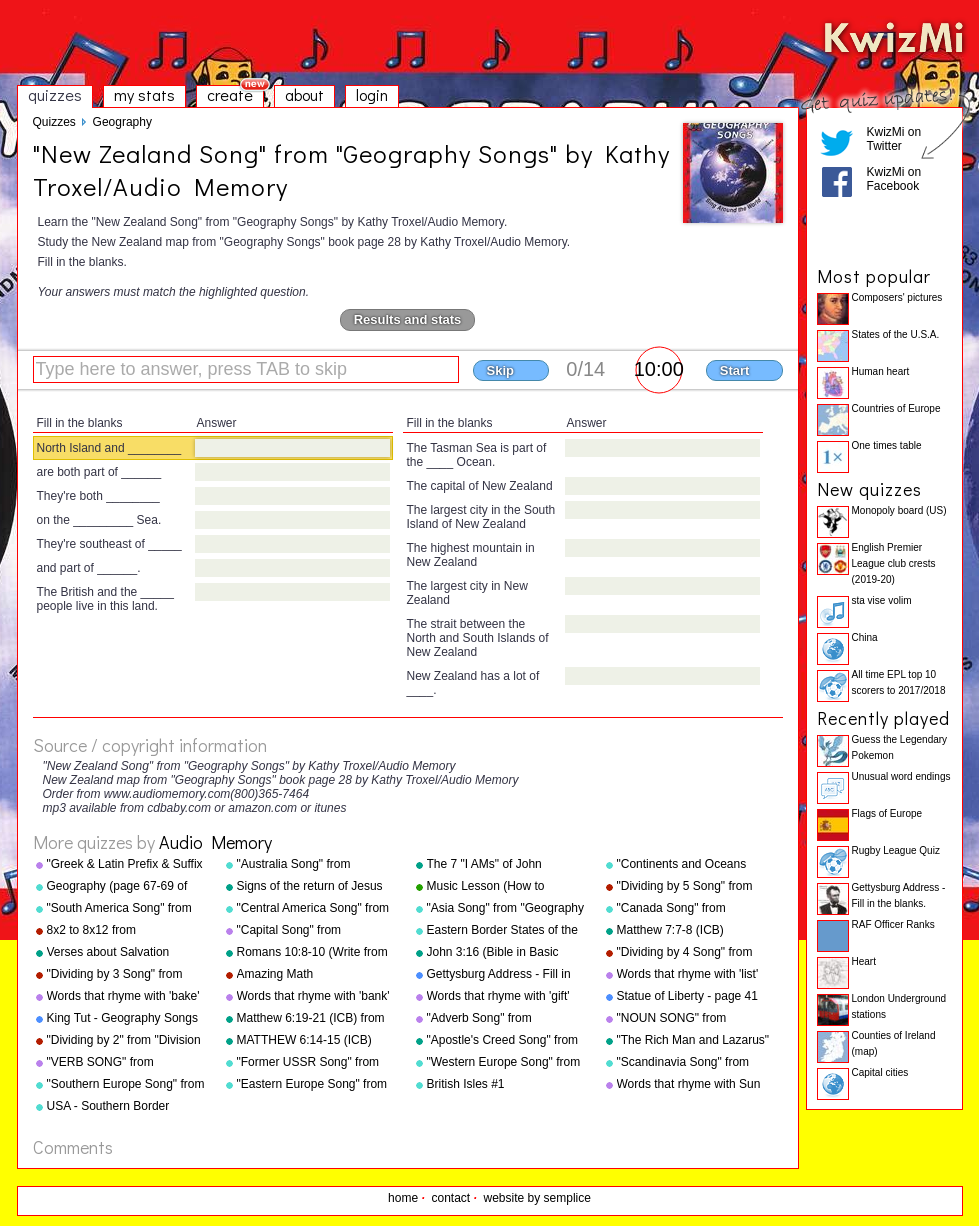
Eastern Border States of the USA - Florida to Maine (502, 931)
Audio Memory (215, 842)
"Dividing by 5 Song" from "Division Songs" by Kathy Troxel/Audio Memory (686, 887)
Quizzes (54, 122)
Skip (500, 370)
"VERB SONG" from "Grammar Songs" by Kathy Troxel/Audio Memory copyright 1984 (120, 1063)
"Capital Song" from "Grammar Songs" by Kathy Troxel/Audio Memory (310, 931)
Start (735, 370)
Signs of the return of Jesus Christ (310, 887)
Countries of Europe (896, 408)
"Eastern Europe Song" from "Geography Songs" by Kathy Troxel (314, 1085)
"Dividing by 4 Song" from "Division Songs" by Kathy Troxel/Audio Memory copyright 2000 (686, 953)
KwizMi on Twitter (894, 139)
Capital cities (880, 1072)
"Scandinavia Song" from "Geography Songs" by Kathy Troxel (694, 1063)
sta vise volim (882, 600)
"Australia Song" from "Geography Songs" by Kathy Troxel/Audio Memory (314, 865)
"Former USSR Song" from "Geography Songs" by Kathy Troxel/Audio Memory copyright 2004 (314, 1063)
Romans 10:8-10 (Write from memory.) (312, 953)
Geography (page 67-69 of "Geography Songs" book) (117, 887)
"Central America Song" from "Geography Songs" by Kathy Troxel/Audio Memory (314, 909)
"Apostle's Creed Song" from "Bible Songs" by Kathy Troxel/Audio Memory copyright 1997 (503, 1041)
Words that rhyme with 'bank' (313, 996)
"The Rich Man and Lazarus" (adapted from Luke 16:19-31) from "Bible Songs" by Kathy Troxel (696, 1041)
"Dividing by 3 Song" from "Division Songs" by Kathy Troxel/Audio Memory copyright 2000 (116, 975)
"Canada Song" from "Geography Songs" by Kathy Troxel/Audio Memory (694, 909)
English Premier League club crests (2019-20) (894, 563)
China (865, 637)
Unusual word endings (901, 776)
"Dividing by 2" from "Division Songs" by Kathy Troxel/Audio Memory (126, 1041)
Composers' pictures (897, 297)
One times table (887, 445)
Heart (864, 961)
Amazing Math (275, 974)
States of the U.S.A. (896, 334)
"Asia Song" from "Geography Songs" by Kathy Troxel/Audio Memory (506, 909)
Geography (122, 122)
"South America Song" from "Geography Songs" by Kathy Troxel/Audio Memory (124, 909)
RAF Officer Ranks (893, 924)
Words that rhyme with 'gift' (498, 996)
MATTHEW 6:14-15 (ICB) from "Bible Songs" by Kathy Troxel (312, 1041)
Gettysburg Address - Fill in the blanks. (499, 975)
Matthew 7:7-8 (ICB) (670, 930)
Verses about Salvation (108, 952)
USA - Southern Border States (108, 1107)
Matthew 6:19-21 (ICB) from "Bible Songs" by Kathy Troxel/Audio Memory (311, 1019)
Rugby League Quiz (896, 850)
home (403, 1198)
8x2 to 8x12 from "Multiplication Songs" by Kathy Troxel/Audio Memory (120, 931)
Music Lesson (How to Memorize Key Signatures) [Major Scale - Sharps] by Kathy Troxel (497, 887)
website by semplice (537, 1198)
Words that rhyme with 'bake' (123, 996)
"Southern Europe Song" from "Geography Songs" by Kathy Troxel (126, 1085)
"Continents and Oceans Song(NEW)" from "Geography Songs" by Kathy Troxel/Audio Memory (694, 865)
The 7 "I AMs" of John (484, 864)
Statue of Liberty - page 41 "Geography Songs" (687, 997)
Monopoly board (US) (899, 510)
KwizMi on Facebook (894, 179)
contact (450, 1198)
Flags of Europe (887, 813)
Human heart (881, 371)
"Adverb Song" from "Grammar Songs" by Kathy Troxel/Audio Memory (500, 1019)
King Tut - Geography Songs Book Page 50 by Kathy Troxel (122, 1019)
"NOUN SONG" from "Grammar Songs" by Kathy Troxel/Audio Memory (690, 1019)
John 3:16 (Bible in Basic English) (493, 953)
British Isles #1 (466, 1084)
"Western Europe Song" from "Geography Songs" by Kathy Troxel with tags (504, 1063)
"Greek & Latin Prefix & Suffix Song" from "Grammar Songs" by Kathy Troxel (127, 865)
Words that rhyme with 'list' (688, 974)
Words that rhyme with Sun (689, 1084)
